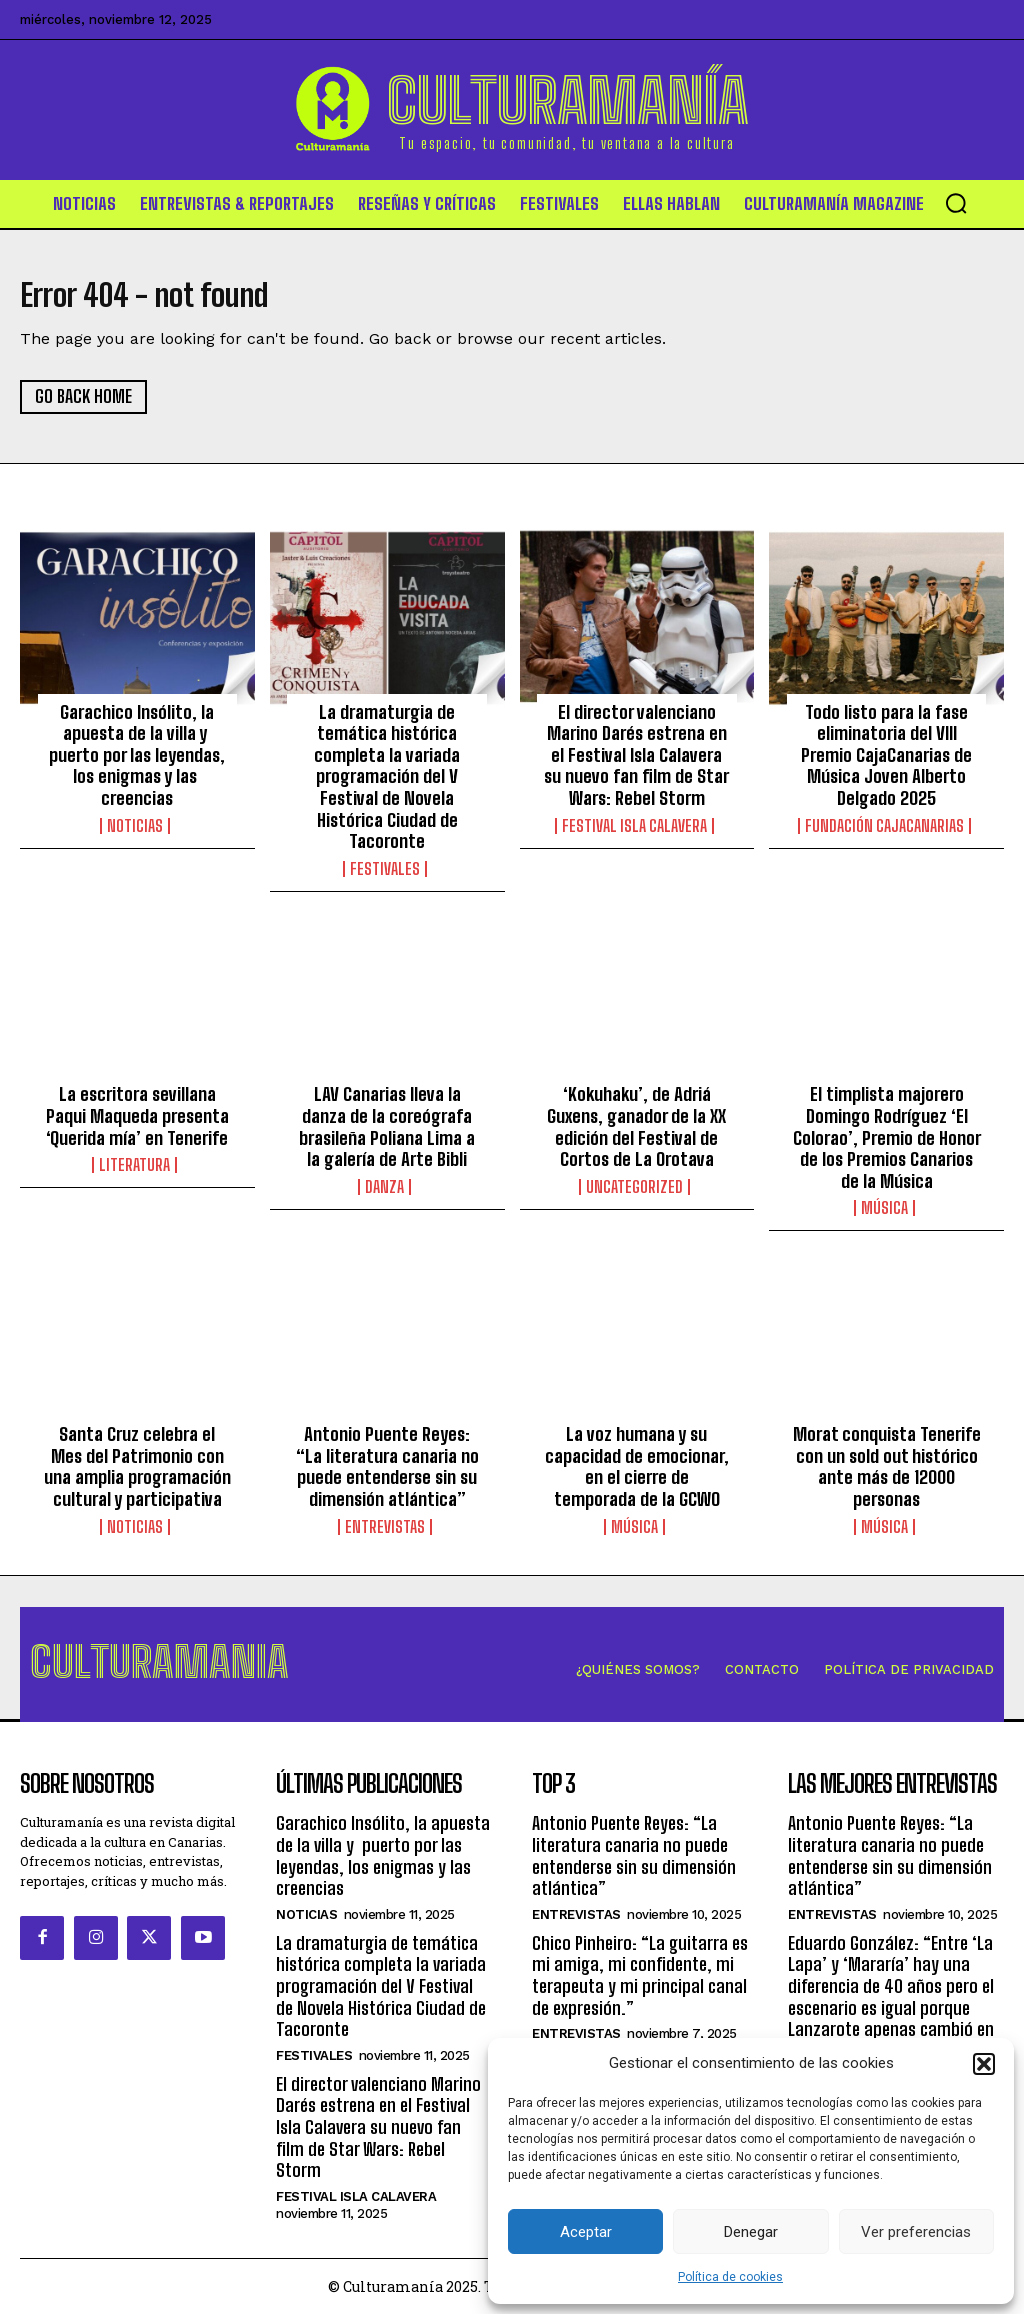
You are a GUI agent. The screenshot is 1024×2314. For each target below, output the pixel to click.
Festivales (385, 871)
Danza (384, 1190)
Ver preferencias (916, 2232)
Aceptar (586, 2232)
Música (884, 1211)
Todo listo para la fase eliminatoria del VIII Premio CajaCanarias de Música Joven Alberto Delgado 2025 (886, 757)
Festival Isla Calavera (634, 828)
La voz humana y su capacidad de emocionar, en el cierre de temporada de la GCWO (637, 1469)
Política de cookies (730, 2277)
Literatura (134, 1168)
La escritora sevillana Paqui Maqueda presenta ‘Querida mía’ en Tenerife (137, 1118)
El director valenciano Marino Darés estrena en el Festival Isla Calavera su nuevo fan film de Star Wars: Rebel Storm (636, 757)
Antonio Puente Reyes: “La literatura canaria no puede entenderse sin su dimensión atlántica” (387, 1469)
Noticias (135, 828)
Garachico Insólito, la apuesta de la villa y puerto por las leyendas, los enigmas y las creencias (137, 757)
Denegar (751, 2232)
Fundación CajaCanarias (884, 828)
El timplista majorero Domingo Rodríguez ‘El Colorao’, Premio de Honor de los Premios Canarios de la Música (887, 1140)
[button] (984, 2064)
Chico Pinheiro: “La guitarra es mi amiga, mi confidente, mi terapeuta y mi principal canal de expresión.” (640, 1974)
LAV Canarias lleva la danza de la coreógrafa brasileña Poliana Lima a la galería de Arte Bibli (387, 1129)
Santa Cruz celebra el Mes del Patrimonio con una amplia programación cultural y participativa (137, 1469)
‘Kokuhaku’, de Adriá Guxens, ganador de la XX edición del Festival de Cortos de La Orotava (636, 1129)
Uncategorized (634, 1190)
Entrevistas (385, 1529)
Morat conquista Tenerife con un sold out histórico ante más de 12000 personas (887, 1469)
